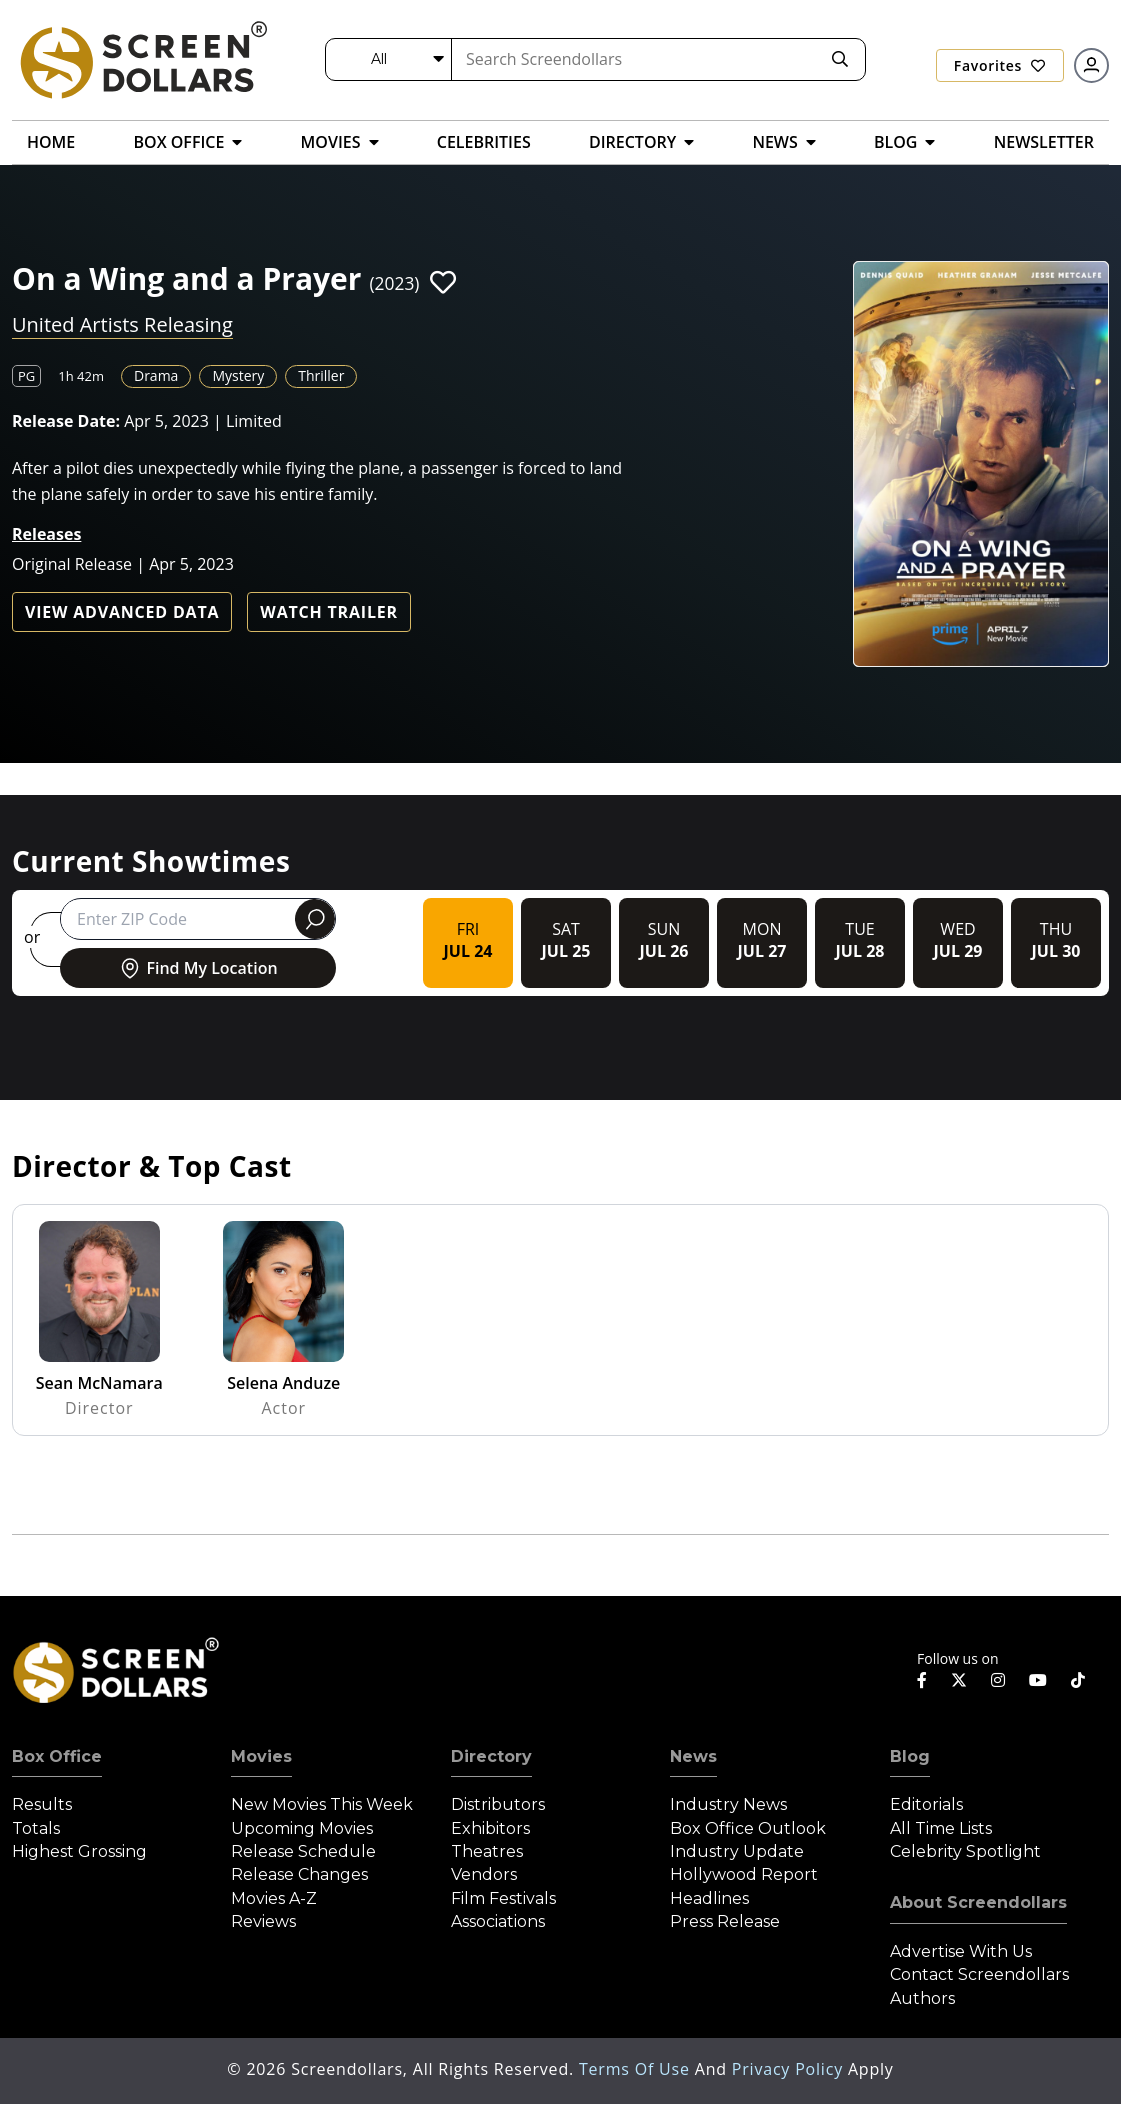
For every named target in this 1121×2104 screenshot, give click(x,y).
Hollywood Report (744, 1874)
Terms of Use (637, 2069)
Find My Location (197, 968)
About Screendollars (978, 1902)
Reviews (263, 1921)
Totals (36, 1828)
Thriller (321, 375)
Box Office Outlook (748, 1828)
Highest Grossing (79, 1851)
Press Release (725, 1921)
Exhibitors (490, 1828)
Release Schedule (303, 1851)
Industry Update (737, 1851)
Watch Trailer (329, 612)
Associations (498, 1921)
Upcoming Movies (302, 1828)
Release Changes (299, 1874)
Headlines (709, 1898)
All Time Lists (941, 1828)
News (693, 1756)
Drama (156, 375)
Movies (261, 1756)
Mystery (238, 375)
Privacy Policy (790, 2069)
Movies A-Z (274, 1898)
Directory (491, 1756)
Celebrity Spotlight (965, 1851)
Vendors (484, 1874)
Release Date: (66, 421)
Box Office (57, 1756)
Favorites (1000, 65)
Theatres (487, 1851)
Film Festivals (503, 1898)
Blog (910, 1756)
